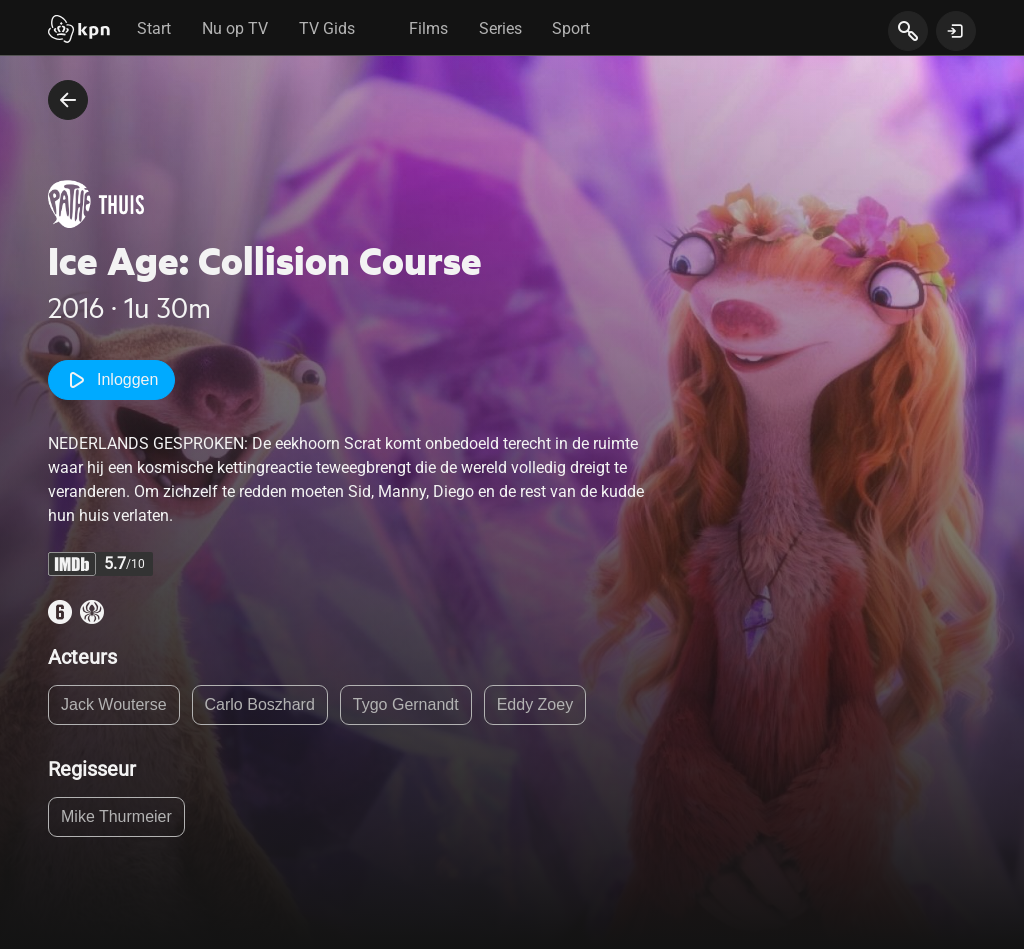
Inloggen (111, 380)
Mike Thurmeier (116, 816)
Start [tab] (154, 28)
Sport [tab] (571, 28)
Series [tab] (500, 28)
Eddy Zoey (535, 704)
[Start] (79, 31)
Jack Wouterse (114, 704)
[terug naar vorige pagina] (68, 100)
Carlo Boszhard (260, 704)
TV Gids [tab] (327, 28)
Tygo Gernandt (406, 704)
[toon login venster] (956, 31)
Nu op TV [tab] (235, 28)
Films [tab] (428, 28)
